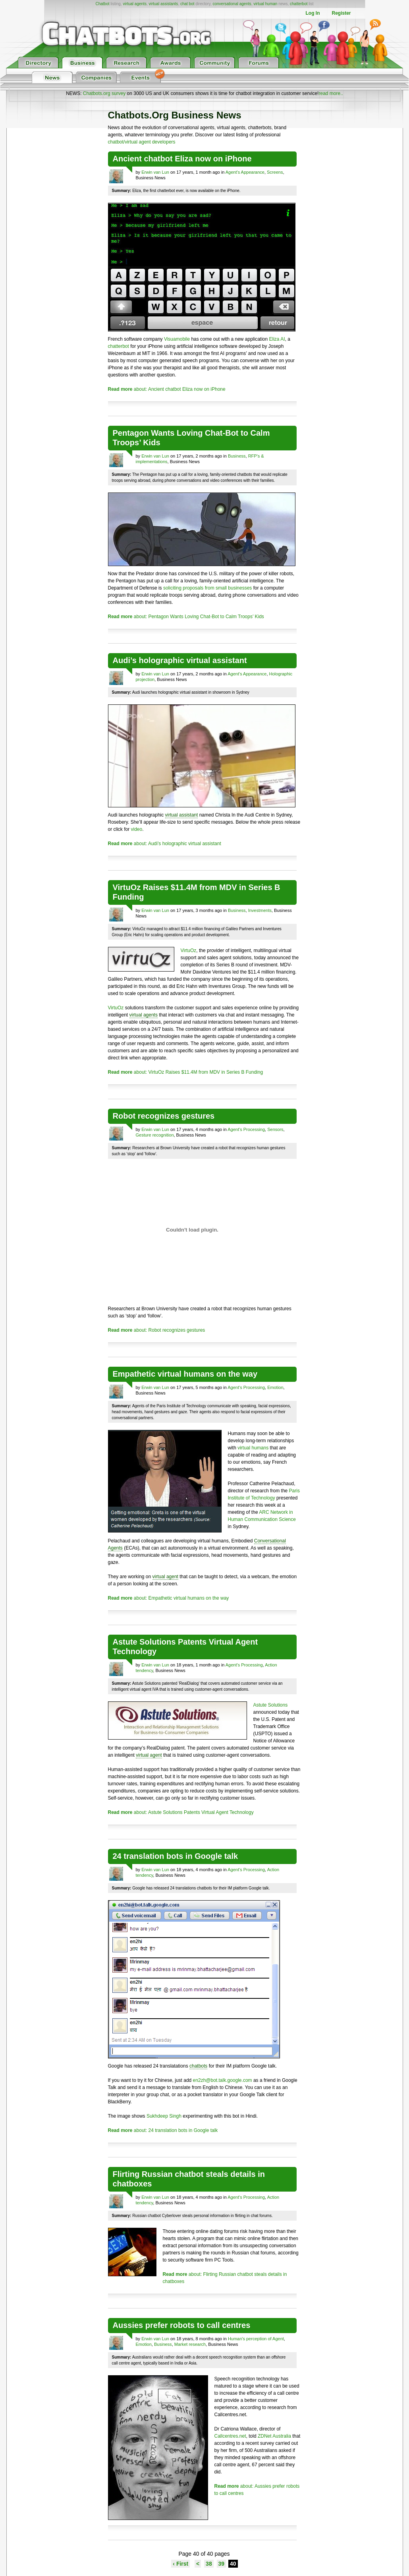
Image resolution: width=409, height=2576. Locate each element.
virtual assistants (163, 4)
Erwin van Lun (155, 172)
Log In (312, 13)
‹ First (180, 2563)
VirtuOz (189, 950)
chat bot (187, 4)
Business (237, 456)
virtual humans (252, 1448)
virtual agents (134, 4)
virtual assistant (181, 815)
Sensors (275, 1129)
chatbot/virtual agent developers (142, 142)
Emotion (275, 1387)
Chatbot (102, 4)
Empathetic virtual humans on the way (185, 1373)
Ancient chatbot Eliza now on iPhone (182, 158)
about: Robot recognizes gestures (156, 1330)
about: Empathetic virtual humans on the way (168, 1598)
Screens (275, 172)
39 (221, 2563)
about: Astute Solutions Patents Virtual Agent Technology (181, 1812)
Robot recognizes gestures (164, 1115)
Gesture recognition (155, 1135)
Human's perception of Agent (256, 2338)
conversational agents (231, 4)
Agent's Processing (246, 1129)
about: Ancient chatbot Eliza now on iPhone (167, 389)
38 (209, 2563)
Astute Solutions (270, 1705)
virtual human (265, 4)
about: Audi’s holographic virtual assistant (164, 843)
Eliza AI (277, 339)
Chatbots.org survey (104, 93)
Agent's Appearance (245, 172)
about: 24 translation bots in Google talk (163, 2130)
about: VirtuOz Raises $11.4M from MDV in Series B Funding (185, 1072)
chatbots (198, 2066)
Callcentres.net (230, 2436)
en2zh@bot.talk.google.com (222, 2080)
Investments (260, 910)
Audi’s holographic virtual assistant (180, 660)
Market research (190, 2344)
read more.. (330, 93)
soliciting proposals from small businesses (207, 588)
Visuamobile (177, 339)
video (137, 829)
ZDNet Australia (274, 2436)
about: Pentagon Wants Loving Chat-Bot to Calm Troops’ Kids (186, 616)
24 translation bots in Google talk (175, 1856)
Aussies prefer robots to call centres (182, 2325)
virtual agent (165, 1576)
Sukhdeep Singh (164, 2116)
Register (341, 13)
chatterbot (298, 4)
